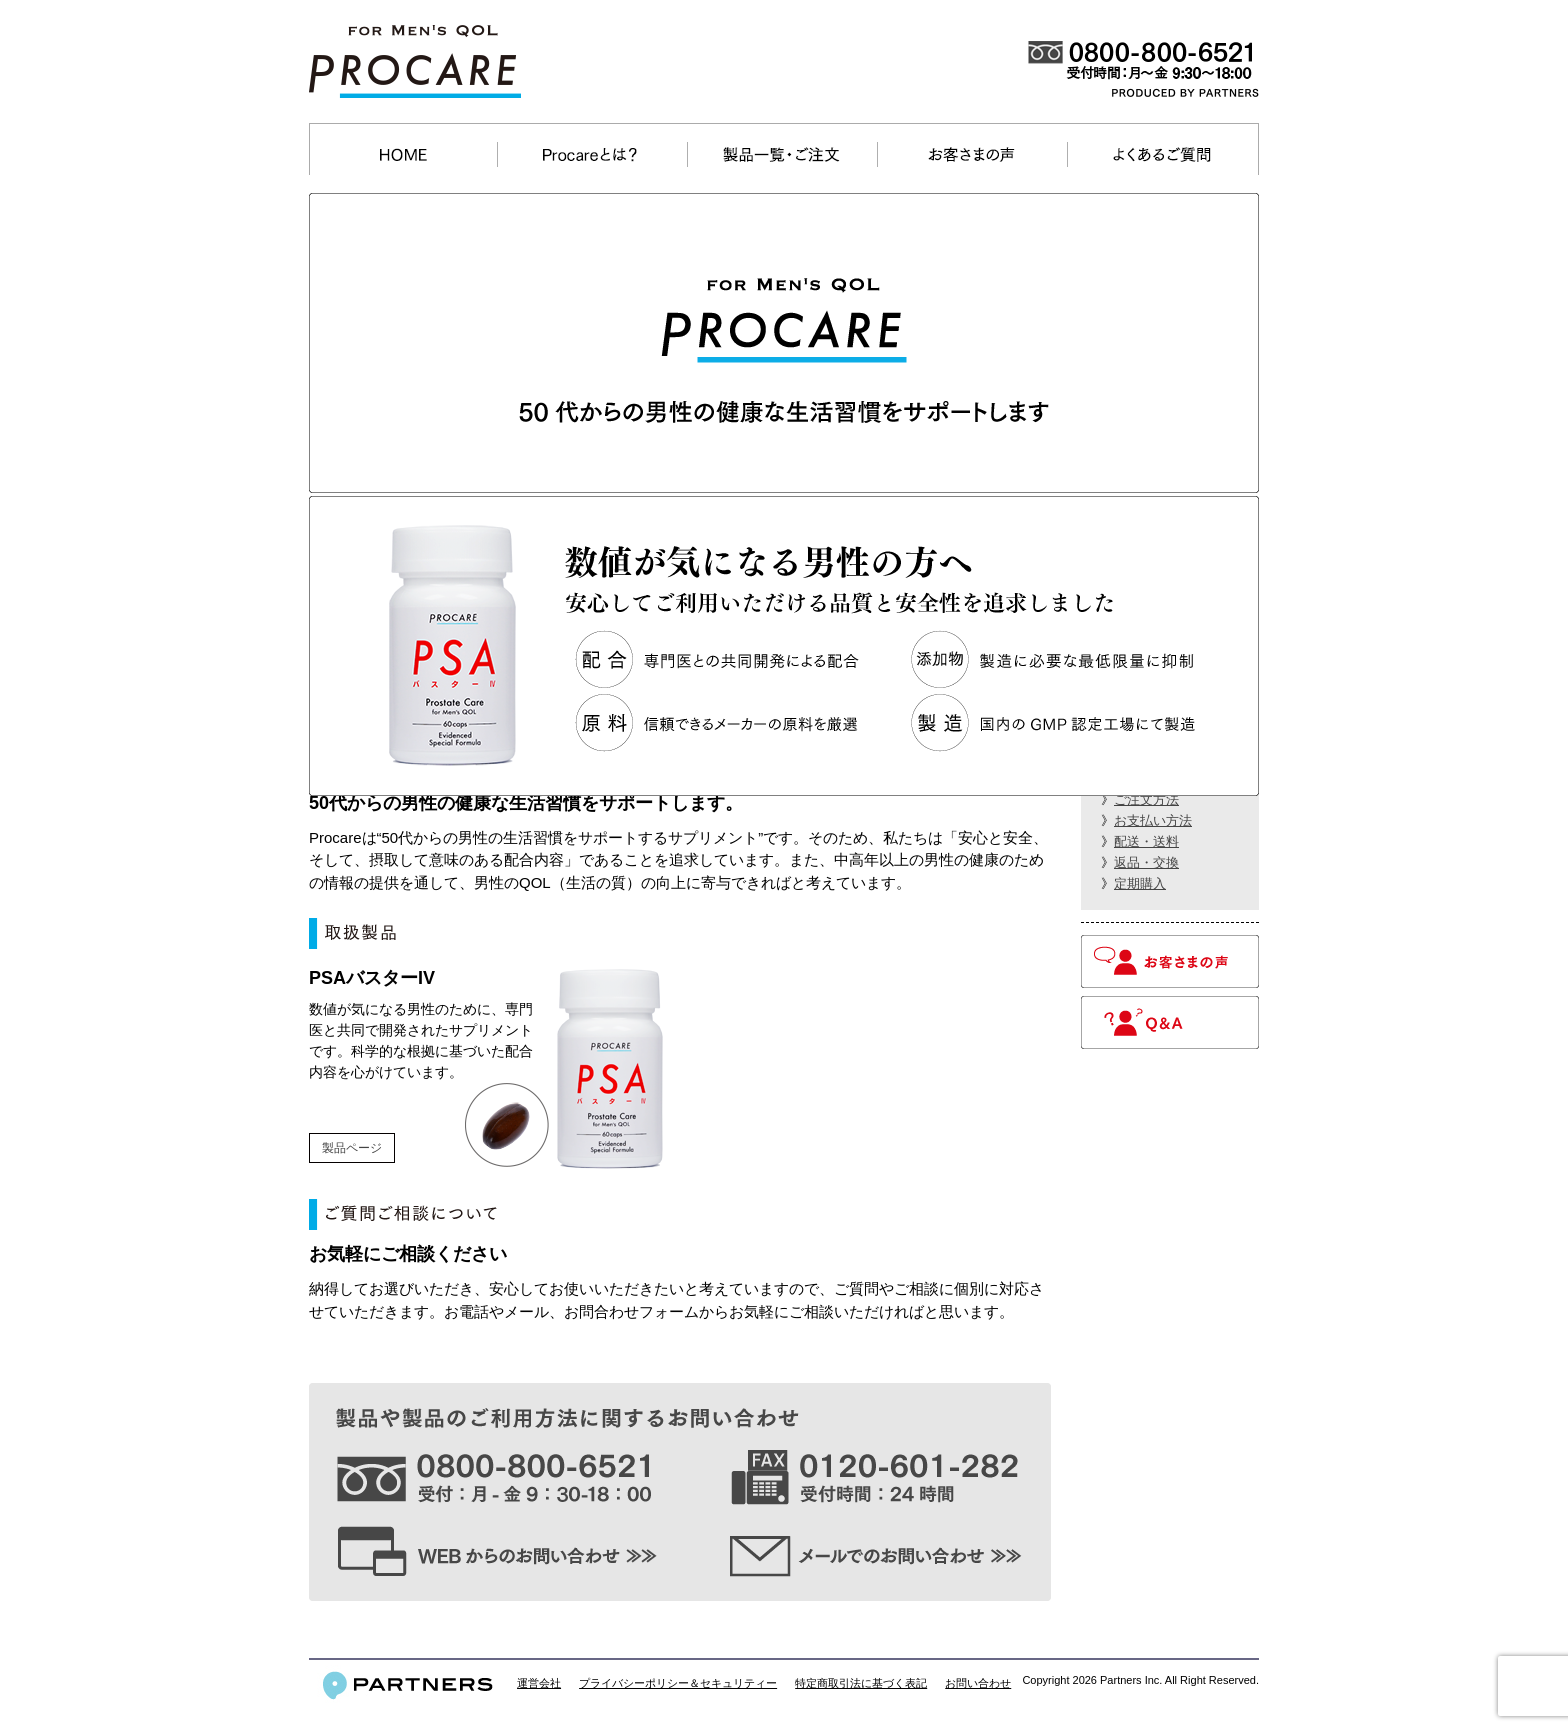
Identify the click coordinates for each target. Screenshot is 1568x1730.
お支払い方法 (1153, 820)
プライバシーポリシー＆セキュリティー (678, 1683)
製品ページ (352, 1148)
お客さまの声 (971, 154)
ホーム (403, 154)
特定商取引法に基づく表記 (861, 1683)
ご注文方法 (1146, 799)
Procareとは (591, 154)
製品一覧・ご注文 (781, 154)
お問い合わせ (978, 1683)
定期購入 (1140, 883)
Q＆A (1170, 1022)
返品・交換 (1146, 862)
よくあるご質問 (1161, 154)
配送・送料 (1146, 841)
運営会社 (539, 1683)
